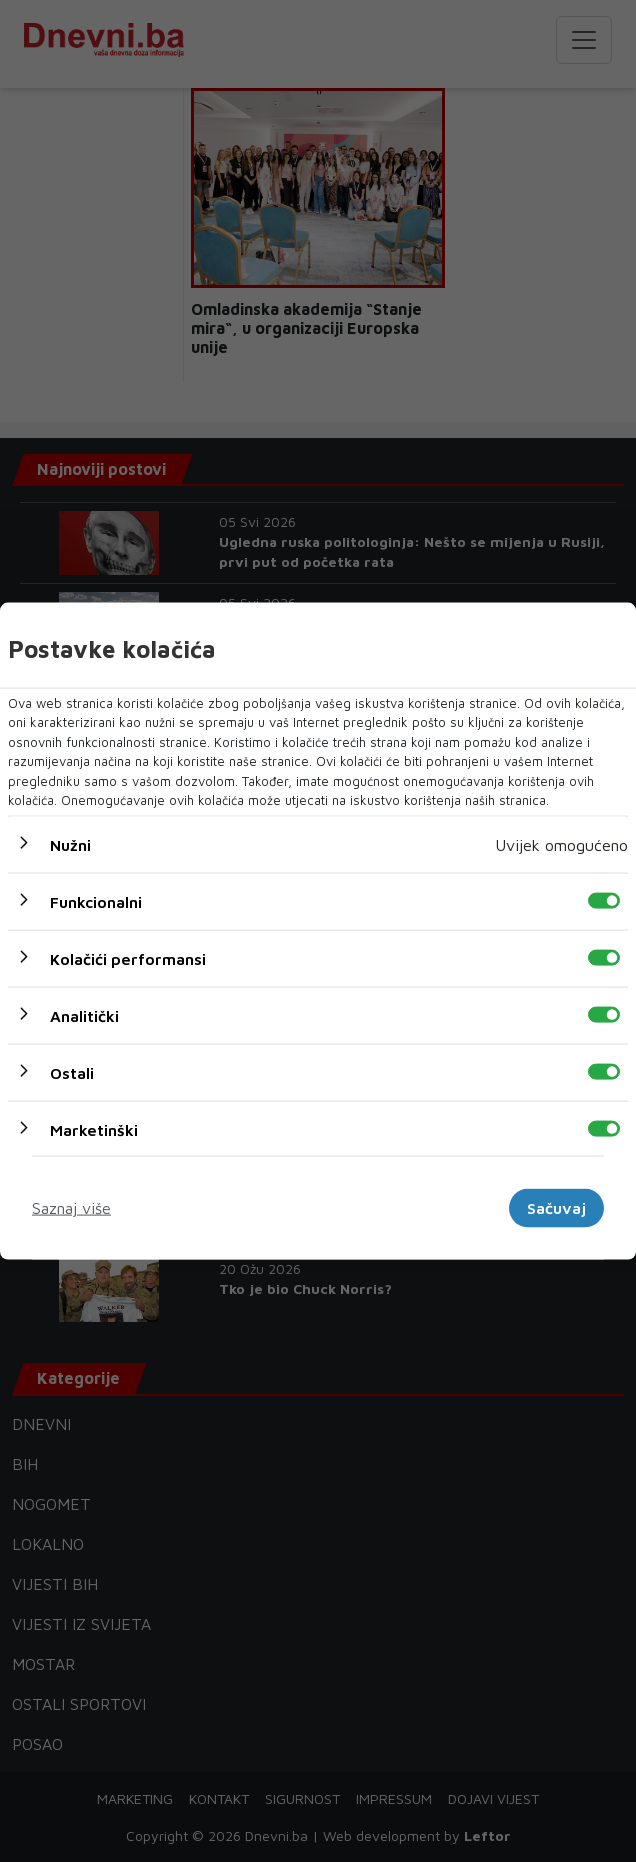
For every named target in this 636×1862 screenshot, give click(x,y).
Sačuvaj (556, 1208)
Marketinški (94, 1129)
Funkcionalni (96, 901)
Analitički (84, 1015)
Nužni (70, 844)
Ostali (72, 1072)
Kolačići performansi (128, 958)
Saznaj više (71, 1208)
